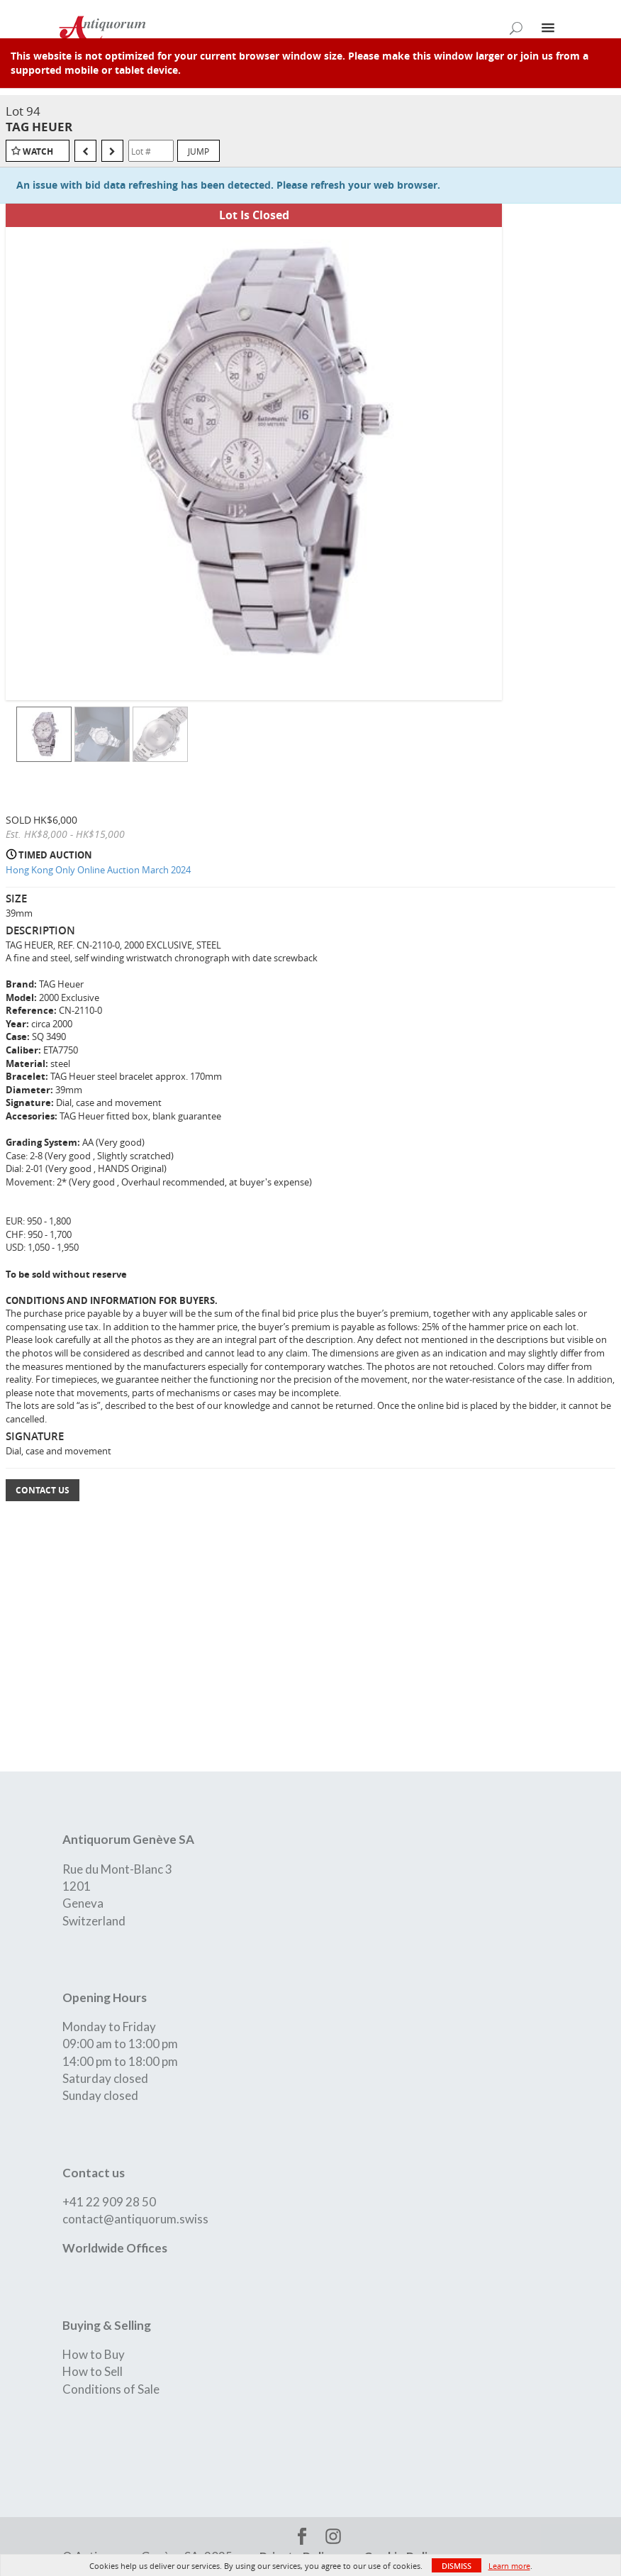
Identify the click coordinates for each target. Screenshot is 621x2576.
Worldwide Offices (114, 2247)
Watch (38, 151)
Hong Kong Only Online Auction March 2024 (98, 869)
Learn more (509, 2565)
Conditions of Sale (111, 2389)
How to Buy (93, 2354)
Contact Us (42, 1490)
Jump (198, 151)
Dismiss (456, 2565)
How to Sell (92, 2371)
